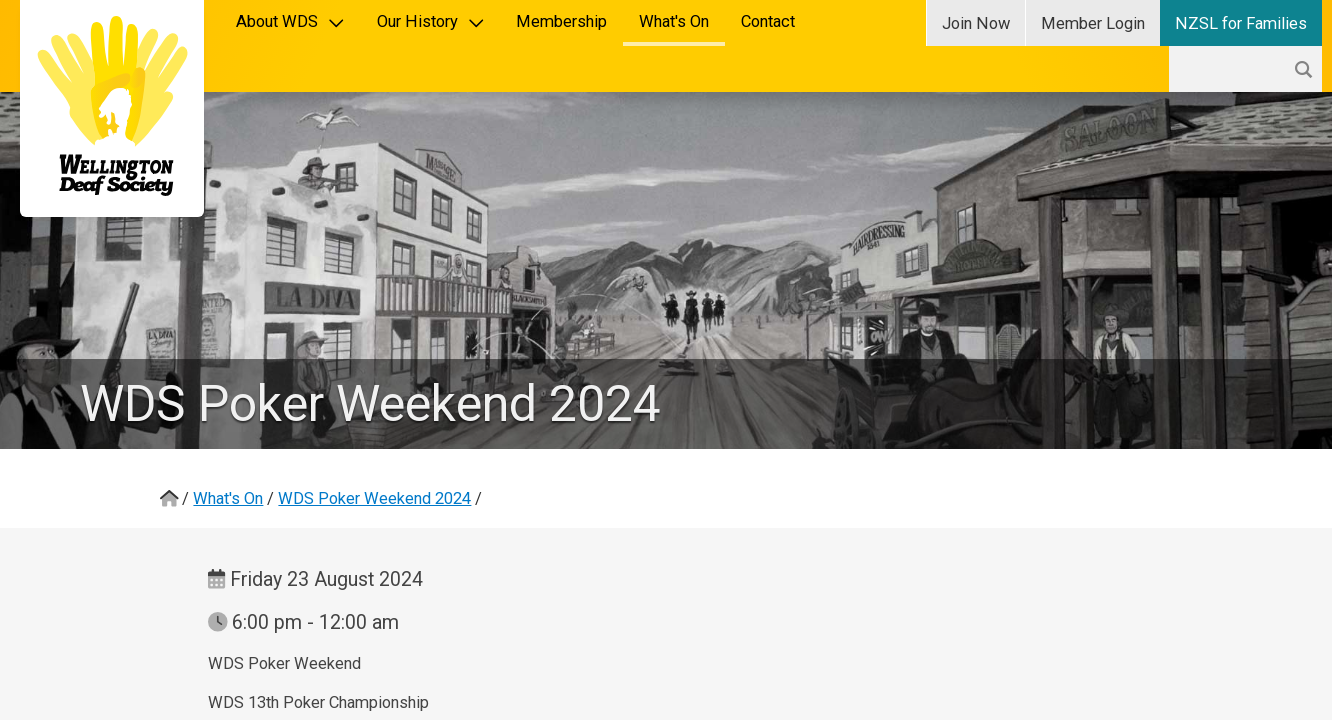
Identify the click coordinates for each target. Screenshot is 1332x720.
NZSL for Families (1241, 23)
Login (1093, 23)
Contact (768, 21)
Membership (561, 21)
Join (976, 23)
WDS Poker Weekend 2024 (374, 498)
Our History (431, 21)
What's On (674, 21)
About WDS (290, 21)
